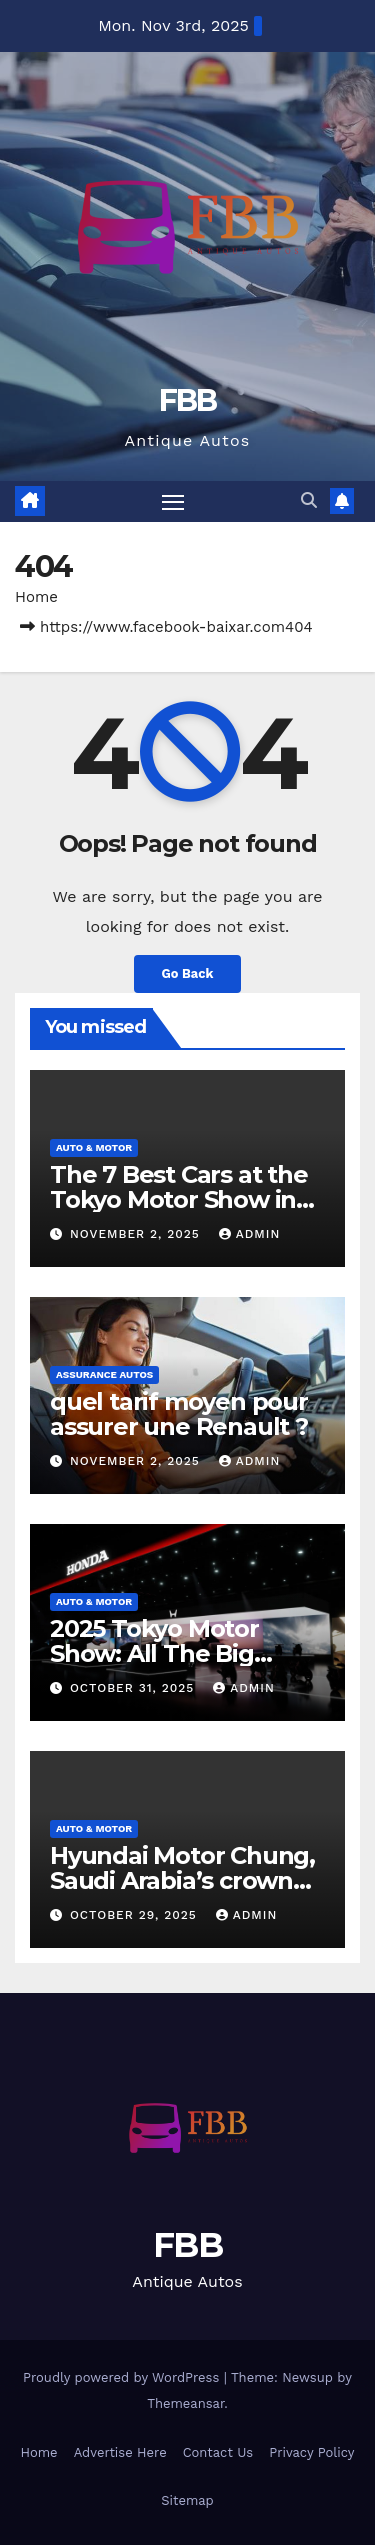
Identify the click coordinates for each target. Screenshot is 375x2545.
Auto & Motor (94, 1147)
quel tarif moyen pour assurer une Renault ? (179, 1414)
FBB (188, 400)
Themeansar (185, 2403)
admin (250, 1234)
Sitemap (187, 2500)
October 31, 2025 (134, 1688)
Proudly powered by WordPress (123, 2377)
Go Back (188, 973)
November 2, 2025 (137, 1234)
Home (36, 597)
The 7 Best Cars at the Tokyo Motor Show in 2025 (179, 1199)
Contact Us (218, 2452)
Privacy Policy (311, 2452)
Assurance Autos (104, 1374)
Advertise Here (120, 2452)
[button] (309, 500)
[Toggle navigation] (173, 502)
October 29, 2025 (136, 1915)
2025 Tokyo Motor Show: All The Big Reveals (154, 1653)
